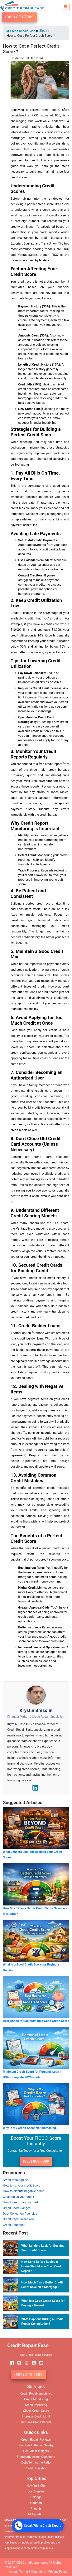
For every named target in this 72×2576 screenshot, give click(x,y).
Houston (36, 2503)
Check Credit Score (36, 2411)
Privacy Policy (57, 2572)
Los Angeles (36, 2491)
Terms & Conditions (32, 2572)
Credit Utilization (36, 2468)
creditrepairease (36, 2562)
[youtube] (39, 2363)
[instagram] (25, 2363)
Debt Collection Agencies (20, 2213)
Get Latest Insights (36, 2451)
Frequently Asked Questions (36, 2457)
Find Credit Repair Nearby (36, 2445)
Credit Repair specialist (36, 2393)
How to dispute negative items (23, 2191)
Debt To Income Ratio (36, 2462)
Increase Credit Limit (36, 2416)
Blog (42, 31)
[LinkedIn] (35, 1788)
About (13, 2572)
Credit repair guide (15, 2180)
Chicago (35, 2497)
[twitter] (18, 2363)
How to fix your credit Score (21, 2185)
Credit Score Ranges (17, 2208)
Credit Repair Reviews (36, 2439)
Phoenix (36, 2508)
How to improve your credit (21, 2202)
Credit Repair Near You (18, 2219)
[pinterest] (32, 2363)
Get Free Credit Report (36, 2422)
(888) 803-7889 (19, 17)
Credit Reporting (36, 2405)
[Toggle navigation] (65, 6)
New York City (36, 2485)
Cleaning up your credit (18, 2197)
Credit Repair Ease (20, 31)
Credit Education (14, 2225)
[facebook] (10, 2363)
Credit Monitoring (36, 2399)
